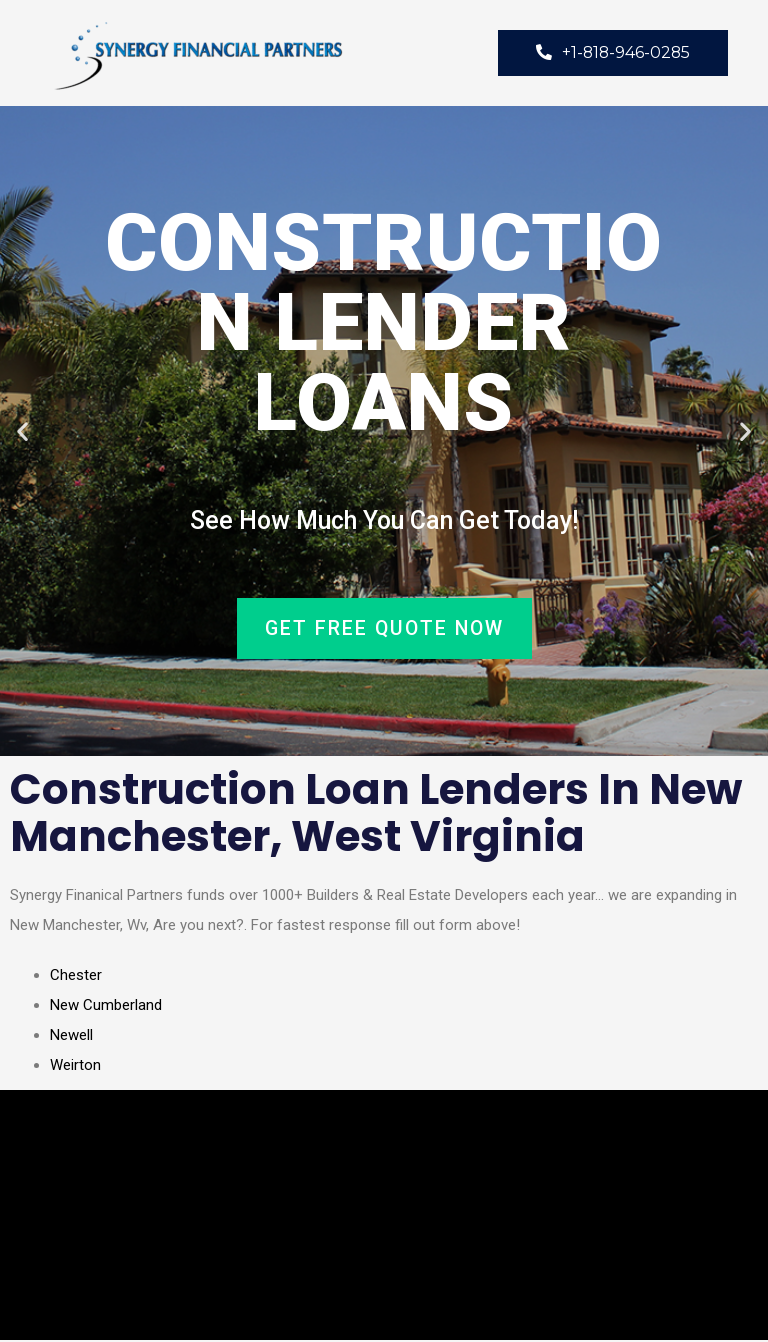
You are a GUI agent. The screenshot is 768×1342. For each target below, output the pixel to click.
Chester (76, 977)
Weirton (75, 1067)
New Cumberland (106, 1007)
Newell (71, 1037)
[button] (22, 432)
